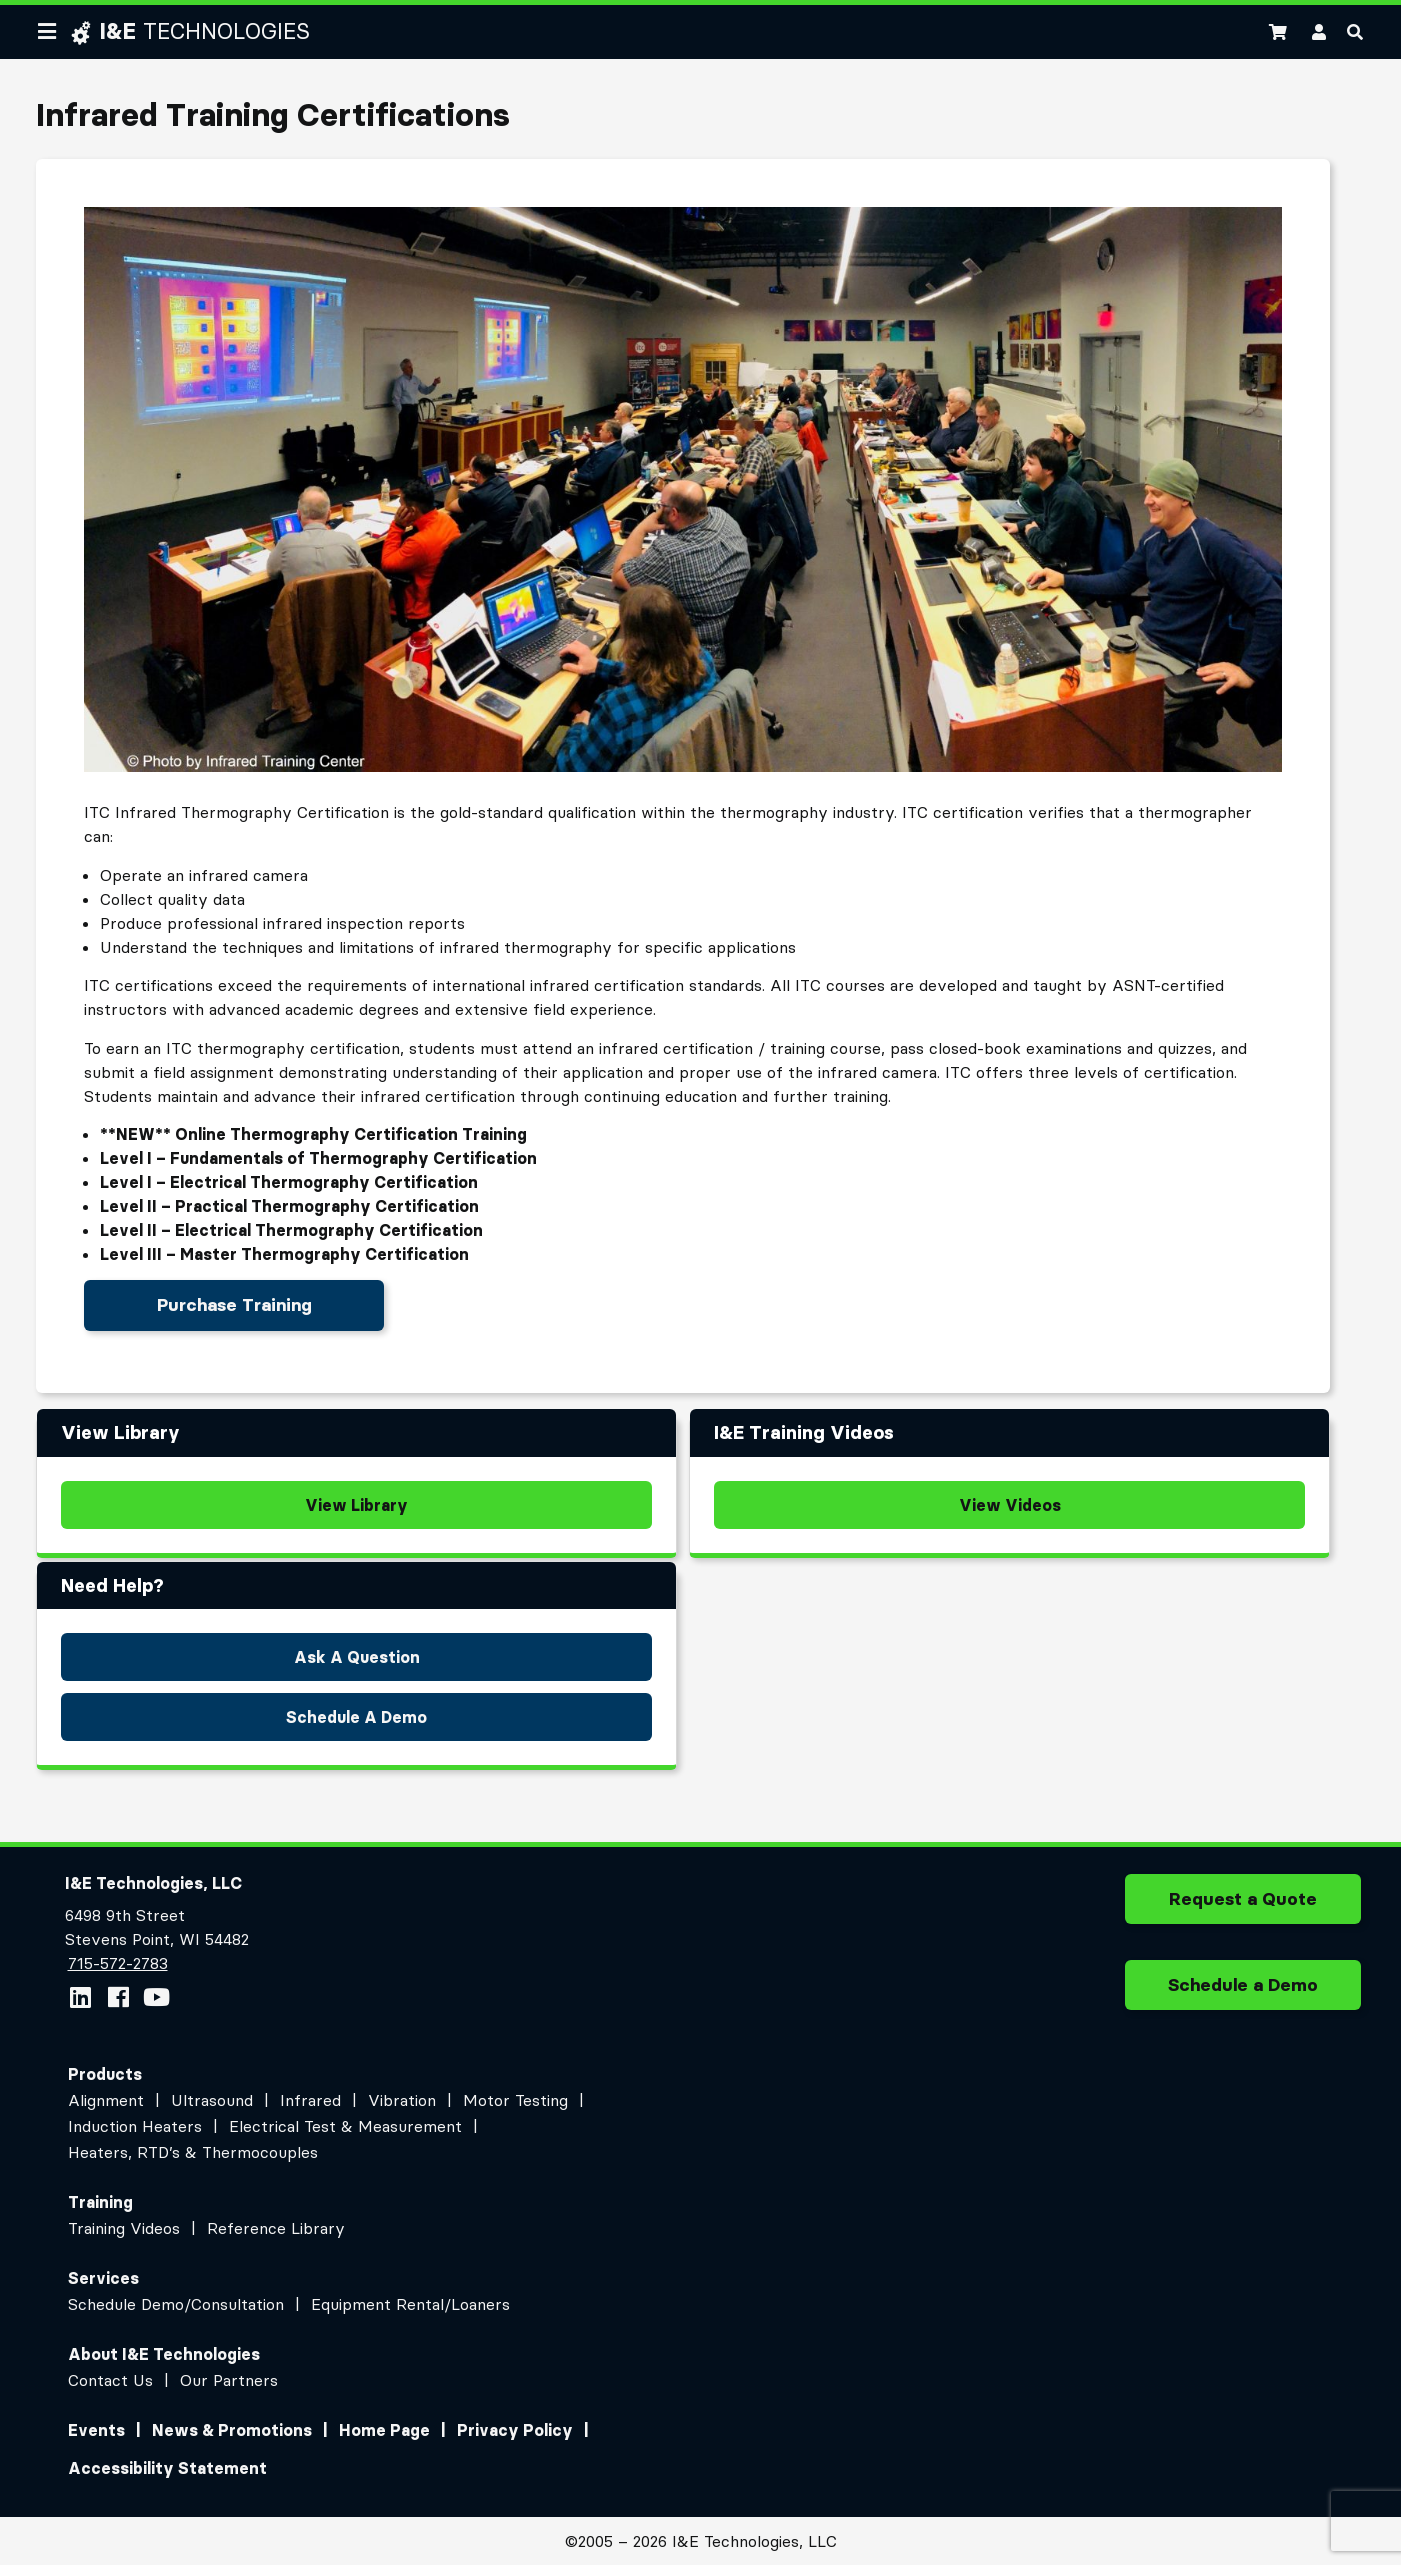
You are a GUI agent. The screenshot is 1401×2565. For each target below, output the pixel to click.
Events (96, 2430)
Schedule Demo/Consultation (176, 2304)
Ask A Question (357, 1657)
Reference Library (276, 2228)
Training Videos (124, 2228)
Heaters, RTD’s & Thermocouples (193, 2152)
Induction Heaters (135, 2126)
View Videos (1010, 1505)
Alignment (106, 2100)
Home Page (384, 2430)
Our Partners (229, 2380)
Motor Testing (515, 2100)
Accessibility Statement (167, 2468)
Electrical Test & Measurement (345, 2126)
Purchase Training (234, 1305)
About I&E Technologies (164, 2354)
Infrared (310, 2100)
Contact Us (110, 2380)
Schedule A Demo (356, 1717)
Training (100, 2202)
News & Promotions (232, 2430)
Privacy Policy (515, 2430)
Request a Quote (1243, 1906)
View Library (356, 1505)
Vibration (402, 2100)
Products (105, 2074)
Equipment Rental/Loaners (410, 2304)
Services (103, 2278)
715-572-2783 (117, 1963)
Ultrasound (212, 2100)
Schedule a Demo (1243, 1992)
